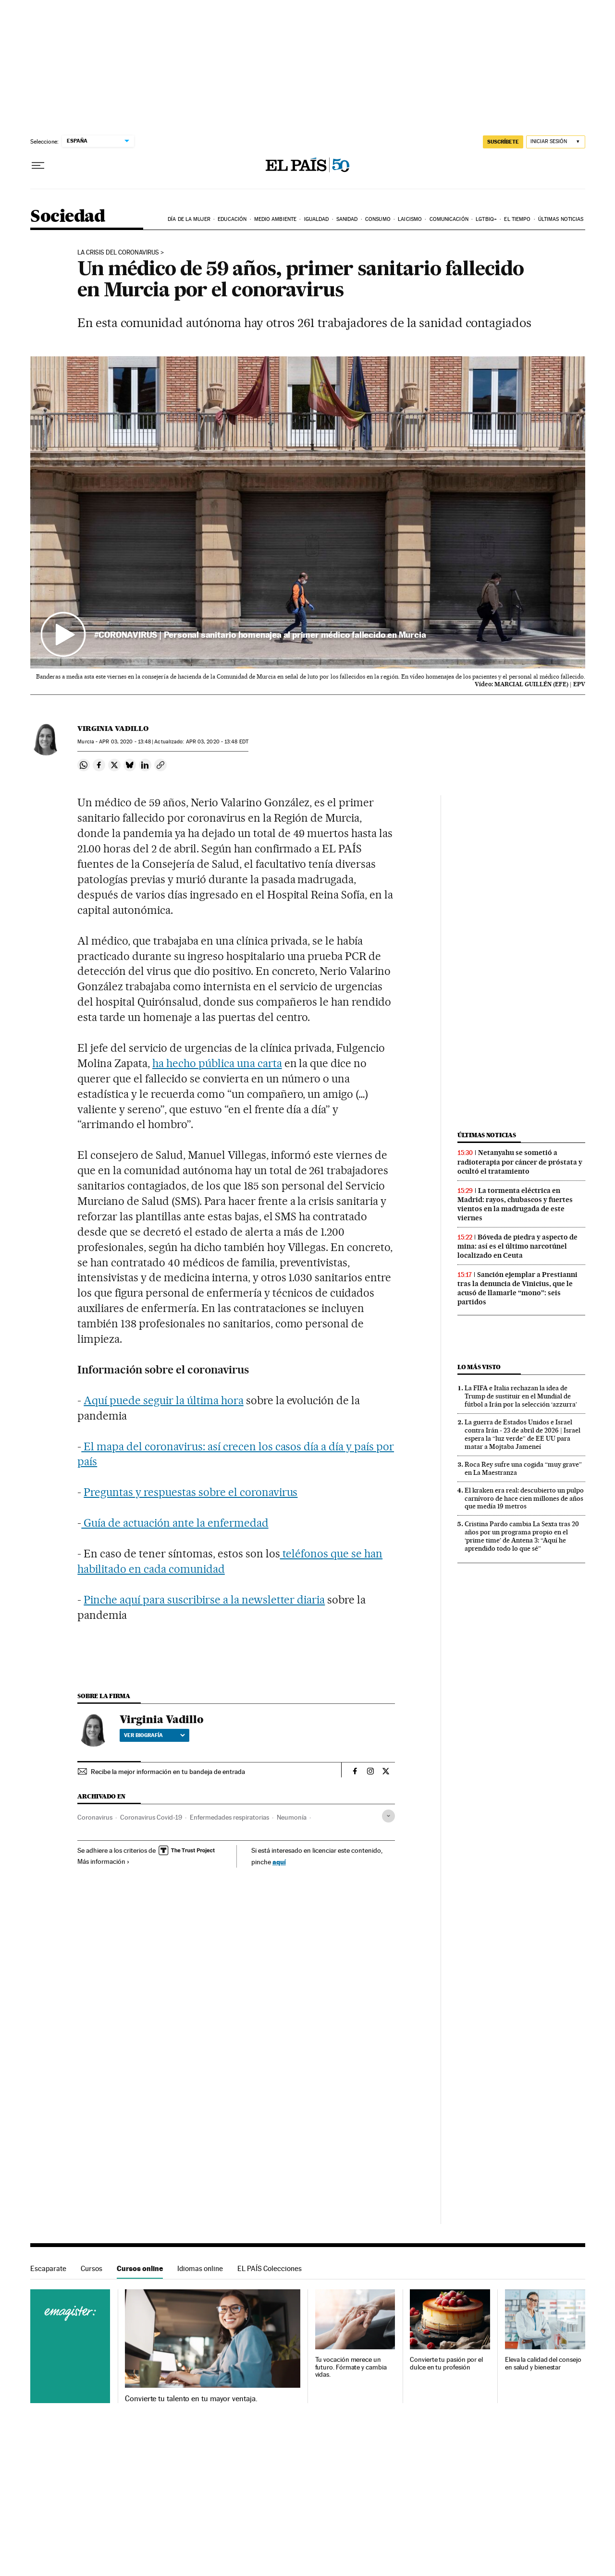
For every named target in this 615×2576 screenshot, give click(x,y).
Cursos (91, 2268)
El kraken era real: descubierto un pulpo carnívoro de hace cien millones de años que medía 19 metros (524, 1498)
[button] (307, 512)
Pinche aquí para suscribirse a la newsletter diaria (204, 1599)
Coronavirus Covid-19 (151, 1817)
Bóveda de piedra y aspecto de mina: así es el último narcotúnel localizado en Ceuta (517, 1246)
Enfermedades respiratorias (229, 1817)
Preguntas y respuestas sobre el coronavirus (190, 1492)
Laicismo (410, 219)
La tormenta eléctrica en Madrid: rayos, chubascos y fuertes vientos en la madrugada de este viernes (515, 1204)
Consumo (378, 219)
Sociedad (67, 216)
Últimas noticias (561, 219)
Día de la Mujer (189, 219)
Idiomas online (200, 2268)
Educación (232, 219)
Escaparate (48, 2268)
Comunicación (449, 219)
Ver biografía (154, 1735)
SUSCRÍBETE (503, 141)
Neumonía (292, 1817)
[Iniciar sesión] (555, 141)
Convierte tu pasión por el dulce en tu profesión (446, 2363)
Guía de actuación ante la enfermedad (174, 1523)
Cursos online (140, 2268)
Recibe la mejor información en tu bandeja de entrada (168, 1771)
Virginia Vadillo (112, 728)
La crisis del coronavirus (118, 252)
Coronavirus (94, 1817)
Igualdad (316, 219)
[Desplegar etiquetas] (388, 1816)
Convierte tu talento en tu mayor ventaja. (191, 2398)
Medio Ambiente (275, 219)
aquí (279, 1862)
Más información (103, 1861)
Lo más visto (479, 1367)
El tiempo (517, 219)
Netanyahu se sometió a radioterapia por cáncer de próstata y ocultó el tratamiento (519, 1161)
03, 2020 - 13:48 (125, 742)
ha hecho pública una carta (217, 1063)
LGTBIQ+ (486, 219)
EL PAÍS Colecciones (269, 2268)
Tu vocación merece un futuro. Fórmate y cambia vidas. (351, 2367)
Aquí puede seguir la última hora (163, 1400)
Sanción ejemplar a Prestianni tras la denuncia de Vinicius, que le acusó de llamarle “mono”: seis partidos (517, 1288)
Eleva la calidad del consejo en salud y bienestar (543, 2363)
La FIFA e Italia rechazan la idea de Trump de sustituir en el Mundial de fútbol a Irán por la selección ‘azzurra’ (521, 1396)
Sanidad (347, 219)
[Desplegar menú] (38, 165)
